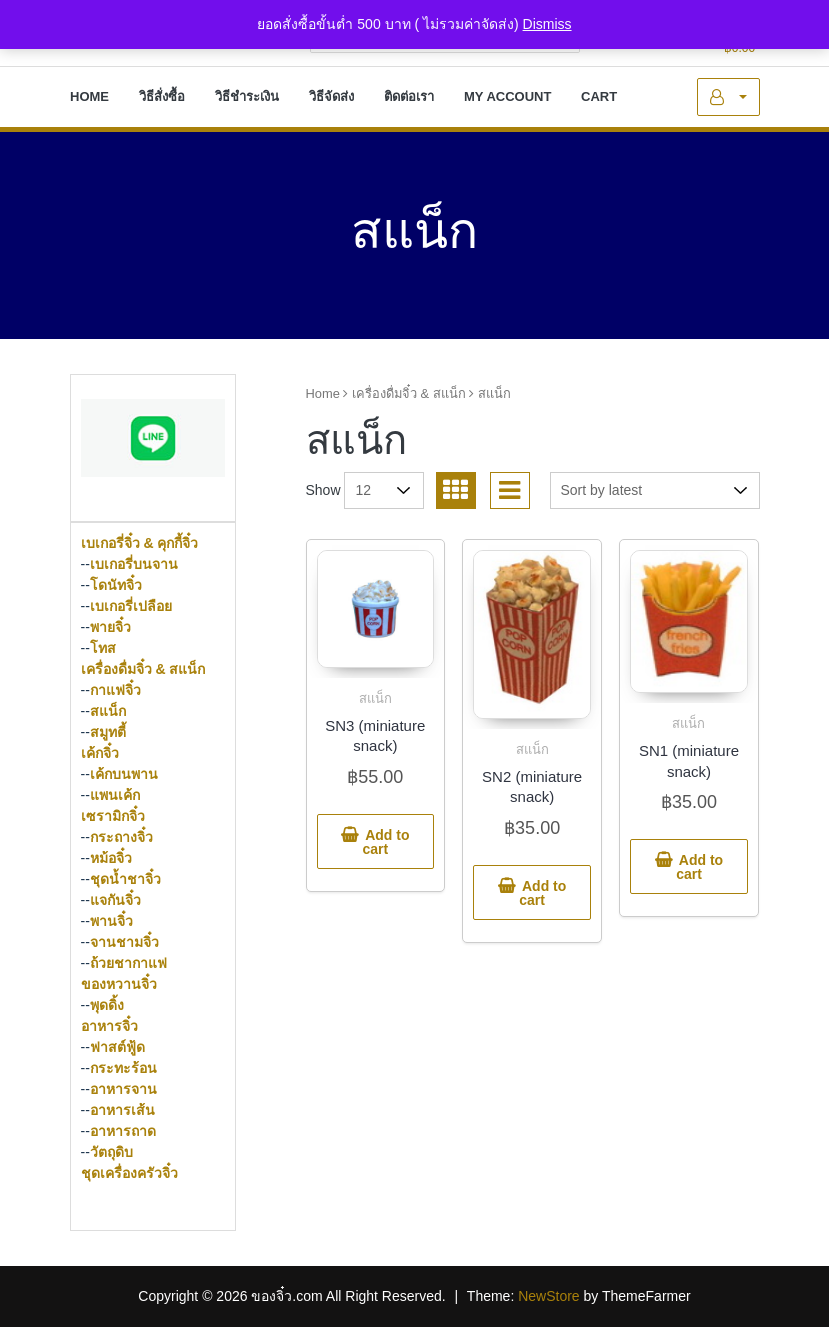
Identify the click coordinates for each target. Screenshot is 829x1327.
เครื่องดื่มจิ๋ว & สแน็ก (409, 393)
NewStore (548, 1296)
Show (323, 490)
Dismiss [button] (547, 24)
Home (323, 393)
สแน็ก (375, 698)
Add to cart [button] (385, 842)
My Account (728, 97)
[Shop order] (655, 490)
